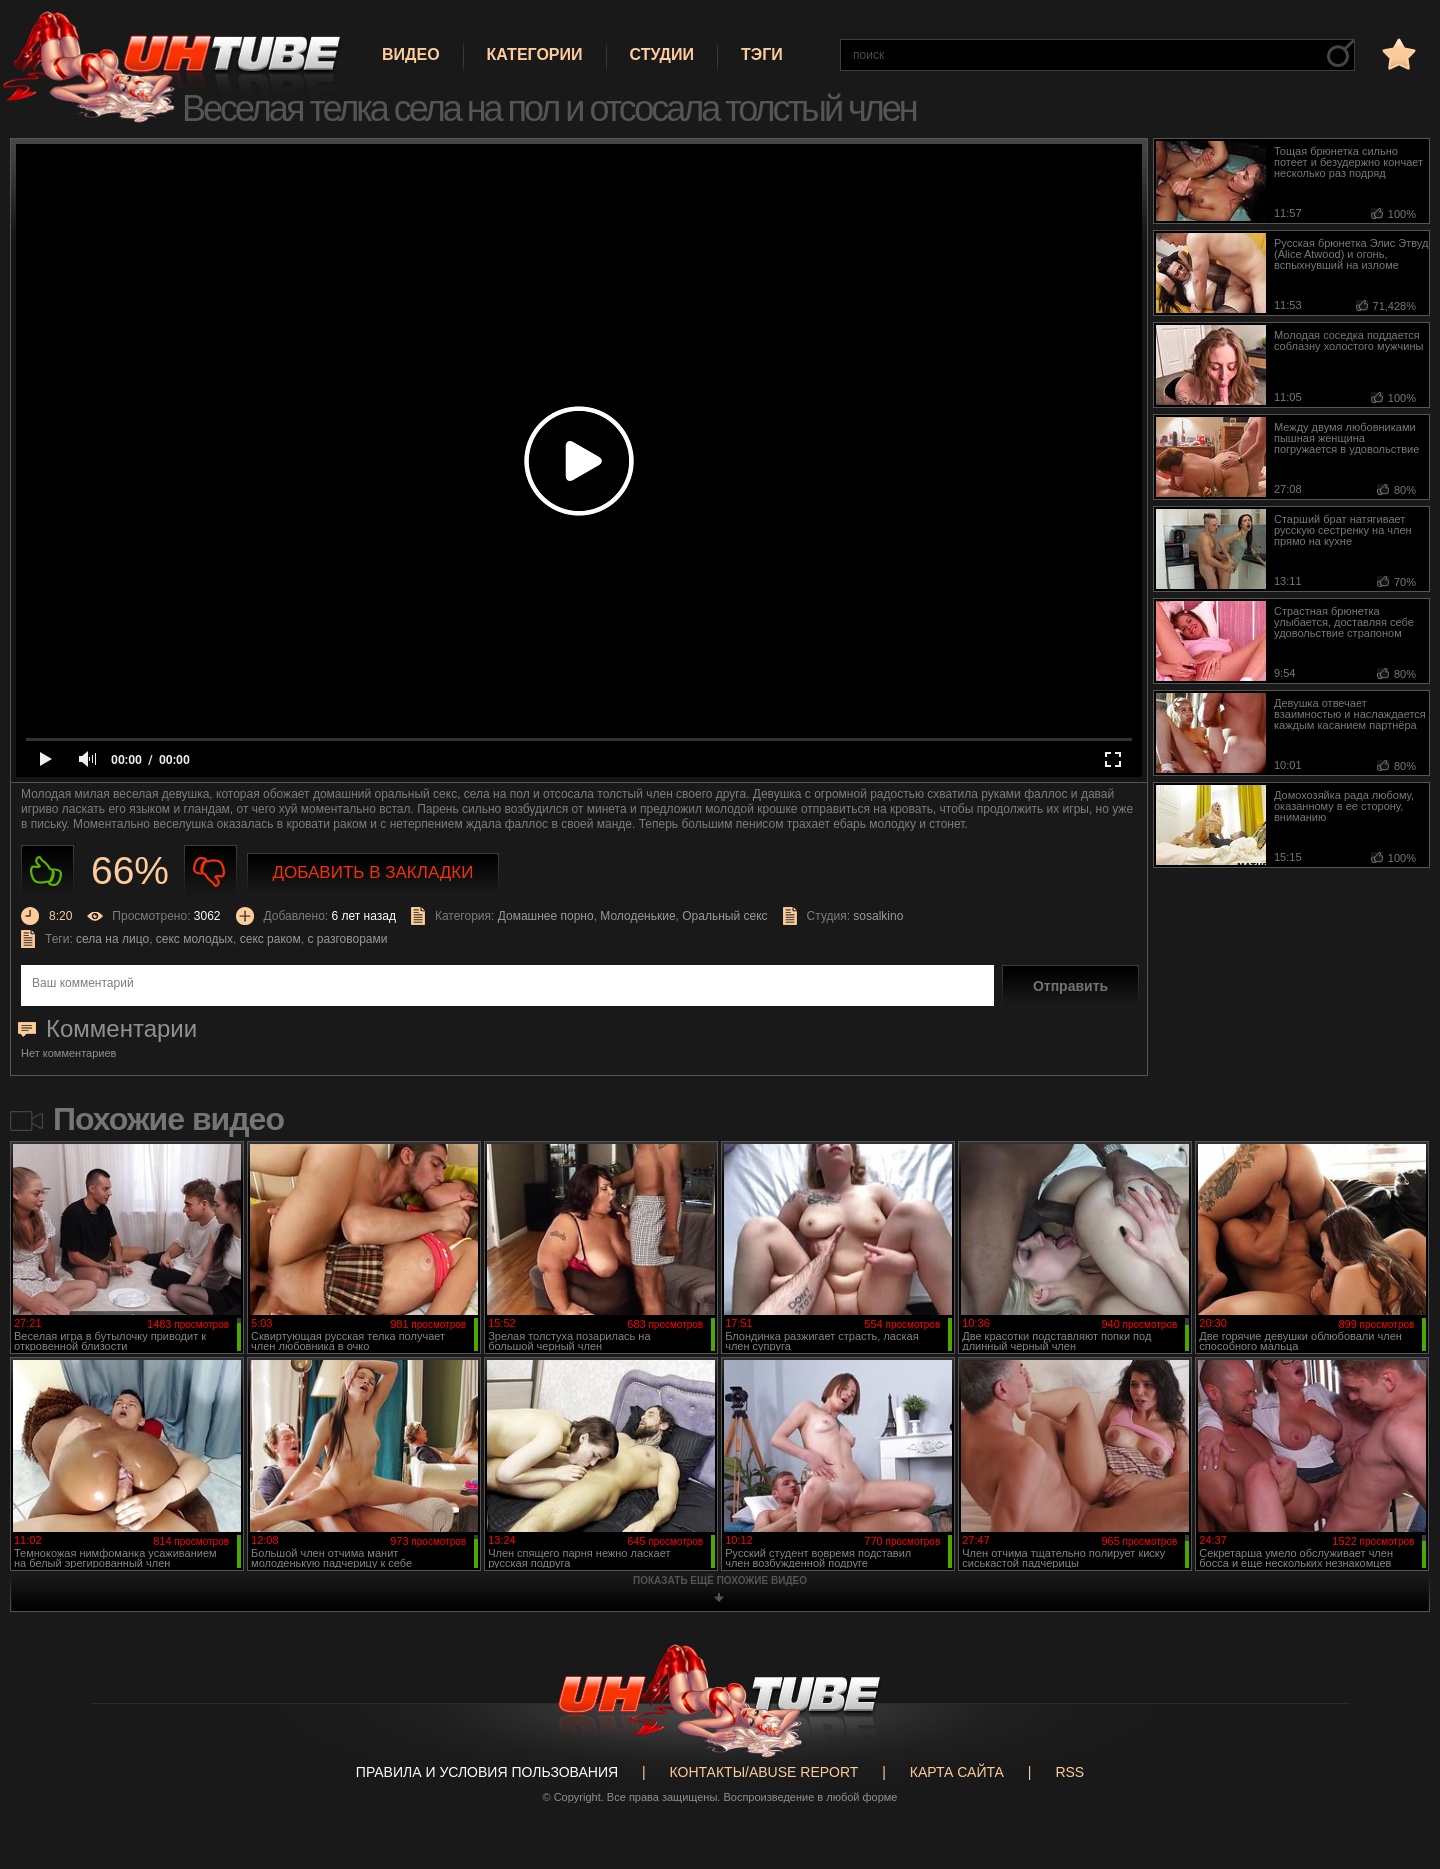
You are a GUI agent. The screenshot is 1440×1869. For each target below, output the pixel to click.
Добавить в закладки (373, 872)
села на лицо (112, 939)
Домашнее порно (546, 916)
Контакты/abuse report (764, 1772)
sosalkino (878, 916)
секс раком (270, 939)
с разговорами (347, 939)
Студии (662, 54)
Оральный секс (724, 916)
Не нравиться (210, 871)
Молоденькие (637, 916)
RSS (1069, 1772)
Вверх (1395, 1758)
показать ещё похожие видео (720, 1580)
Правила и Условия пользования (487, 1772)
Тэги (762, 54)
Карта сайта (957, 1772)
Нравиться (47, 871)
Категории (535, 54)
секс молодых (194, 939)
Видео (411, 54)
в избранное (1397, 53)
